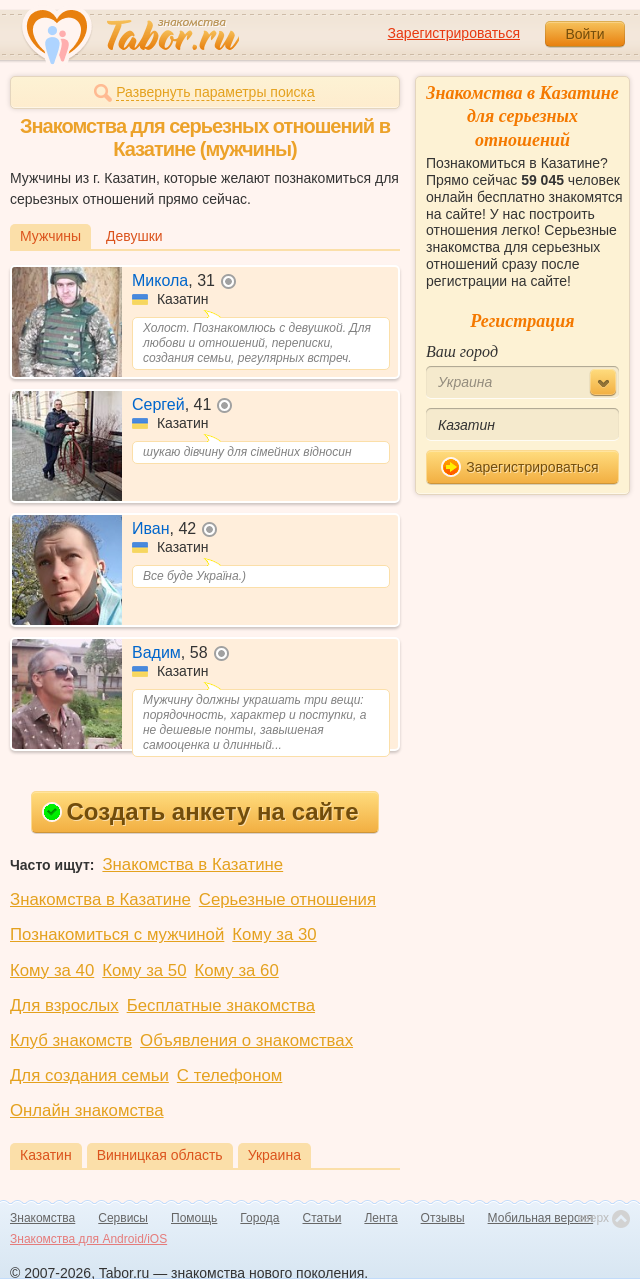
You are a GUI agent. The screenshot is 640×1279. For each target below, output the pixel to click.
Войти (584, 34)
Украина (274, 1155)
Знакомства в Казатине (192, 864)
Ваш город (462, 351)
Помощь (194, 1218)
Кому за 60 (237, 970)
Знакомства (42, 1218)
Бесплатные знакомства (221, 1005)
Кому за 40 (52, 970)
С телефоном (229, 1075)
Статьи (322, 1218)
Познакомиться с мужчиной (117, 934)
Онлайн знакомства (87, 1110)
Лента (380, 1218)
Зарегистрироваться (454, 33)
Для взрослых (64, 1005)
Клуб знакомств (71, 1040)
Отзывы (443, 1218)
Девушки (134, 236)
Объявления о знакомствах (246, 1040)
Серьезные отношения (287, 899)
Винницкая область (160, 1155)
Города (259, 1218)
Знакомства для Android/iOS (88, 1239)
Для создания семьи (89, 1075)
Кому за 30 (274, 934)
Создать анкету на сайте (200, 811)
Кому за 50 (144, 970)
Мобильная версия (541, 1218)
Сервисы (123, 1218)
